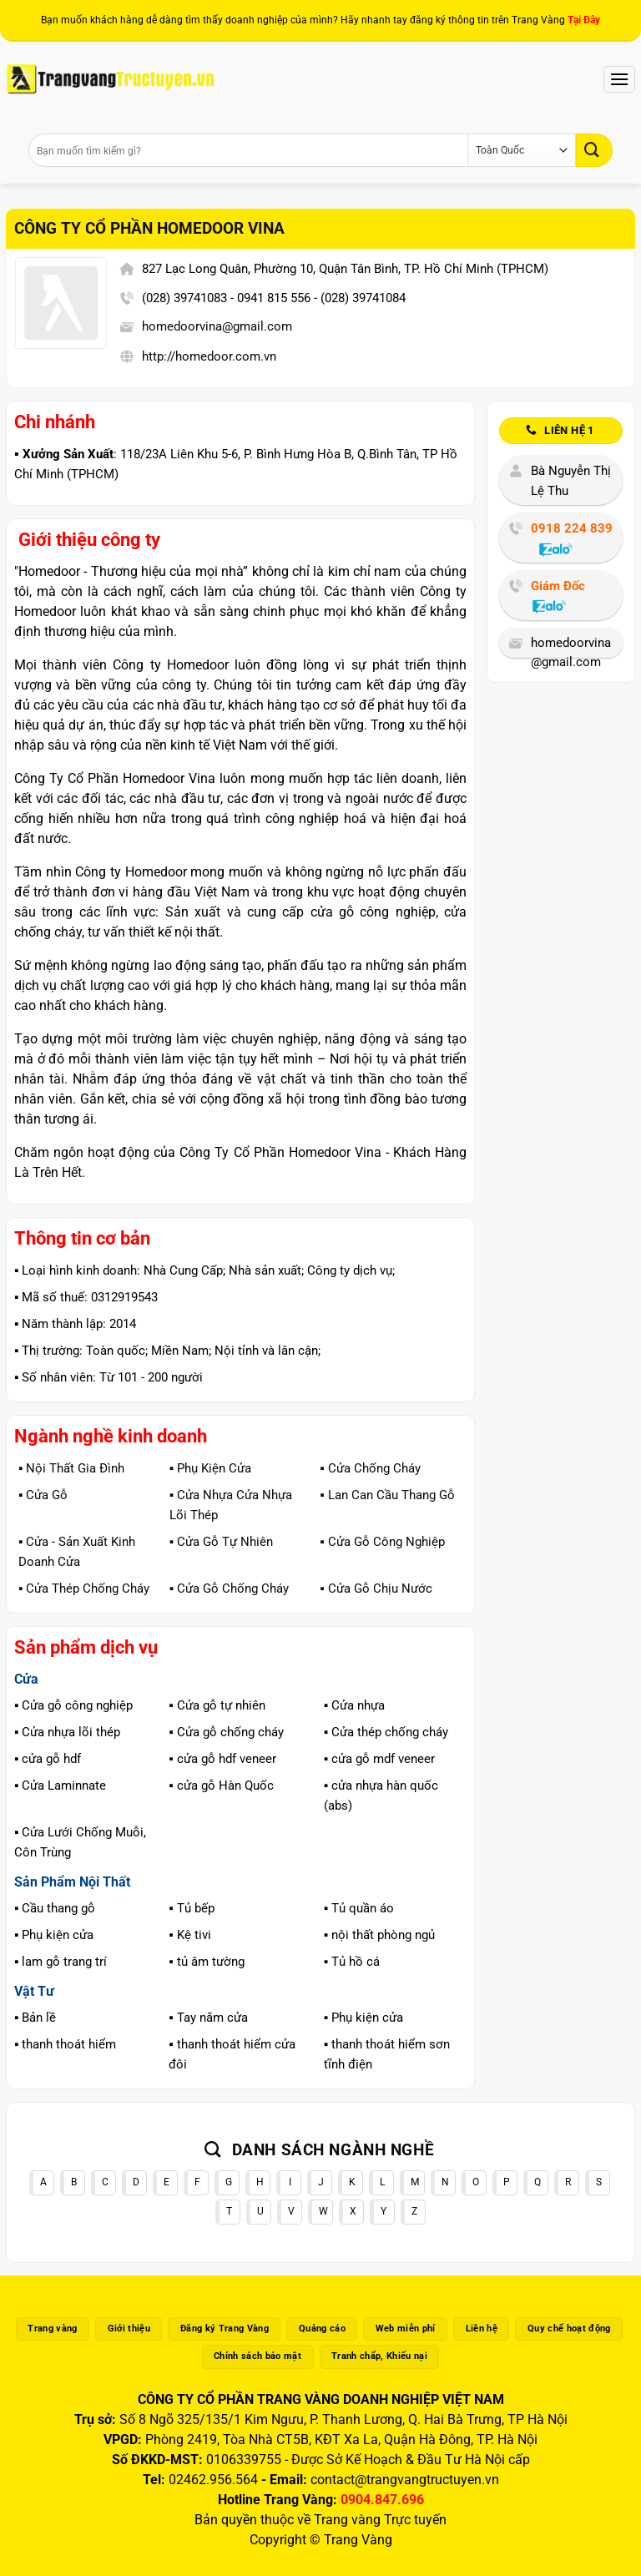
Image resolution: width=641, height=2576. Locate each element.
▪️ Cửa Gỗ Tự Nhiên (221, 1541)
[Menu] (619, 79)
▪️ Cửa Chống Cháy (370, 1468)
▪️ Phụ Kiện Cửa (210, 1468)
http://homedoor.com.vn (209, 356)
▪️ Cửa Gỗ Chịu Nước (376, 1588)
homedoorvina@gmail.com (217, 326)
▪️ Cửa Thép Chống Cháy (83, 1588)
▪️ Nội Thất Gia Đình (71, 1468)
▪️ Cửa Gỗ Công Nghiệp (382, 1541)
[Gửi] (594, 150)
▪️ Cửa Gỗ (43, 1495)
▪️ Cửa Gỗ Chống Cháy (229, 1588)
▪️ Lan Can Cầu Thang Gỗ (387, 1495)
